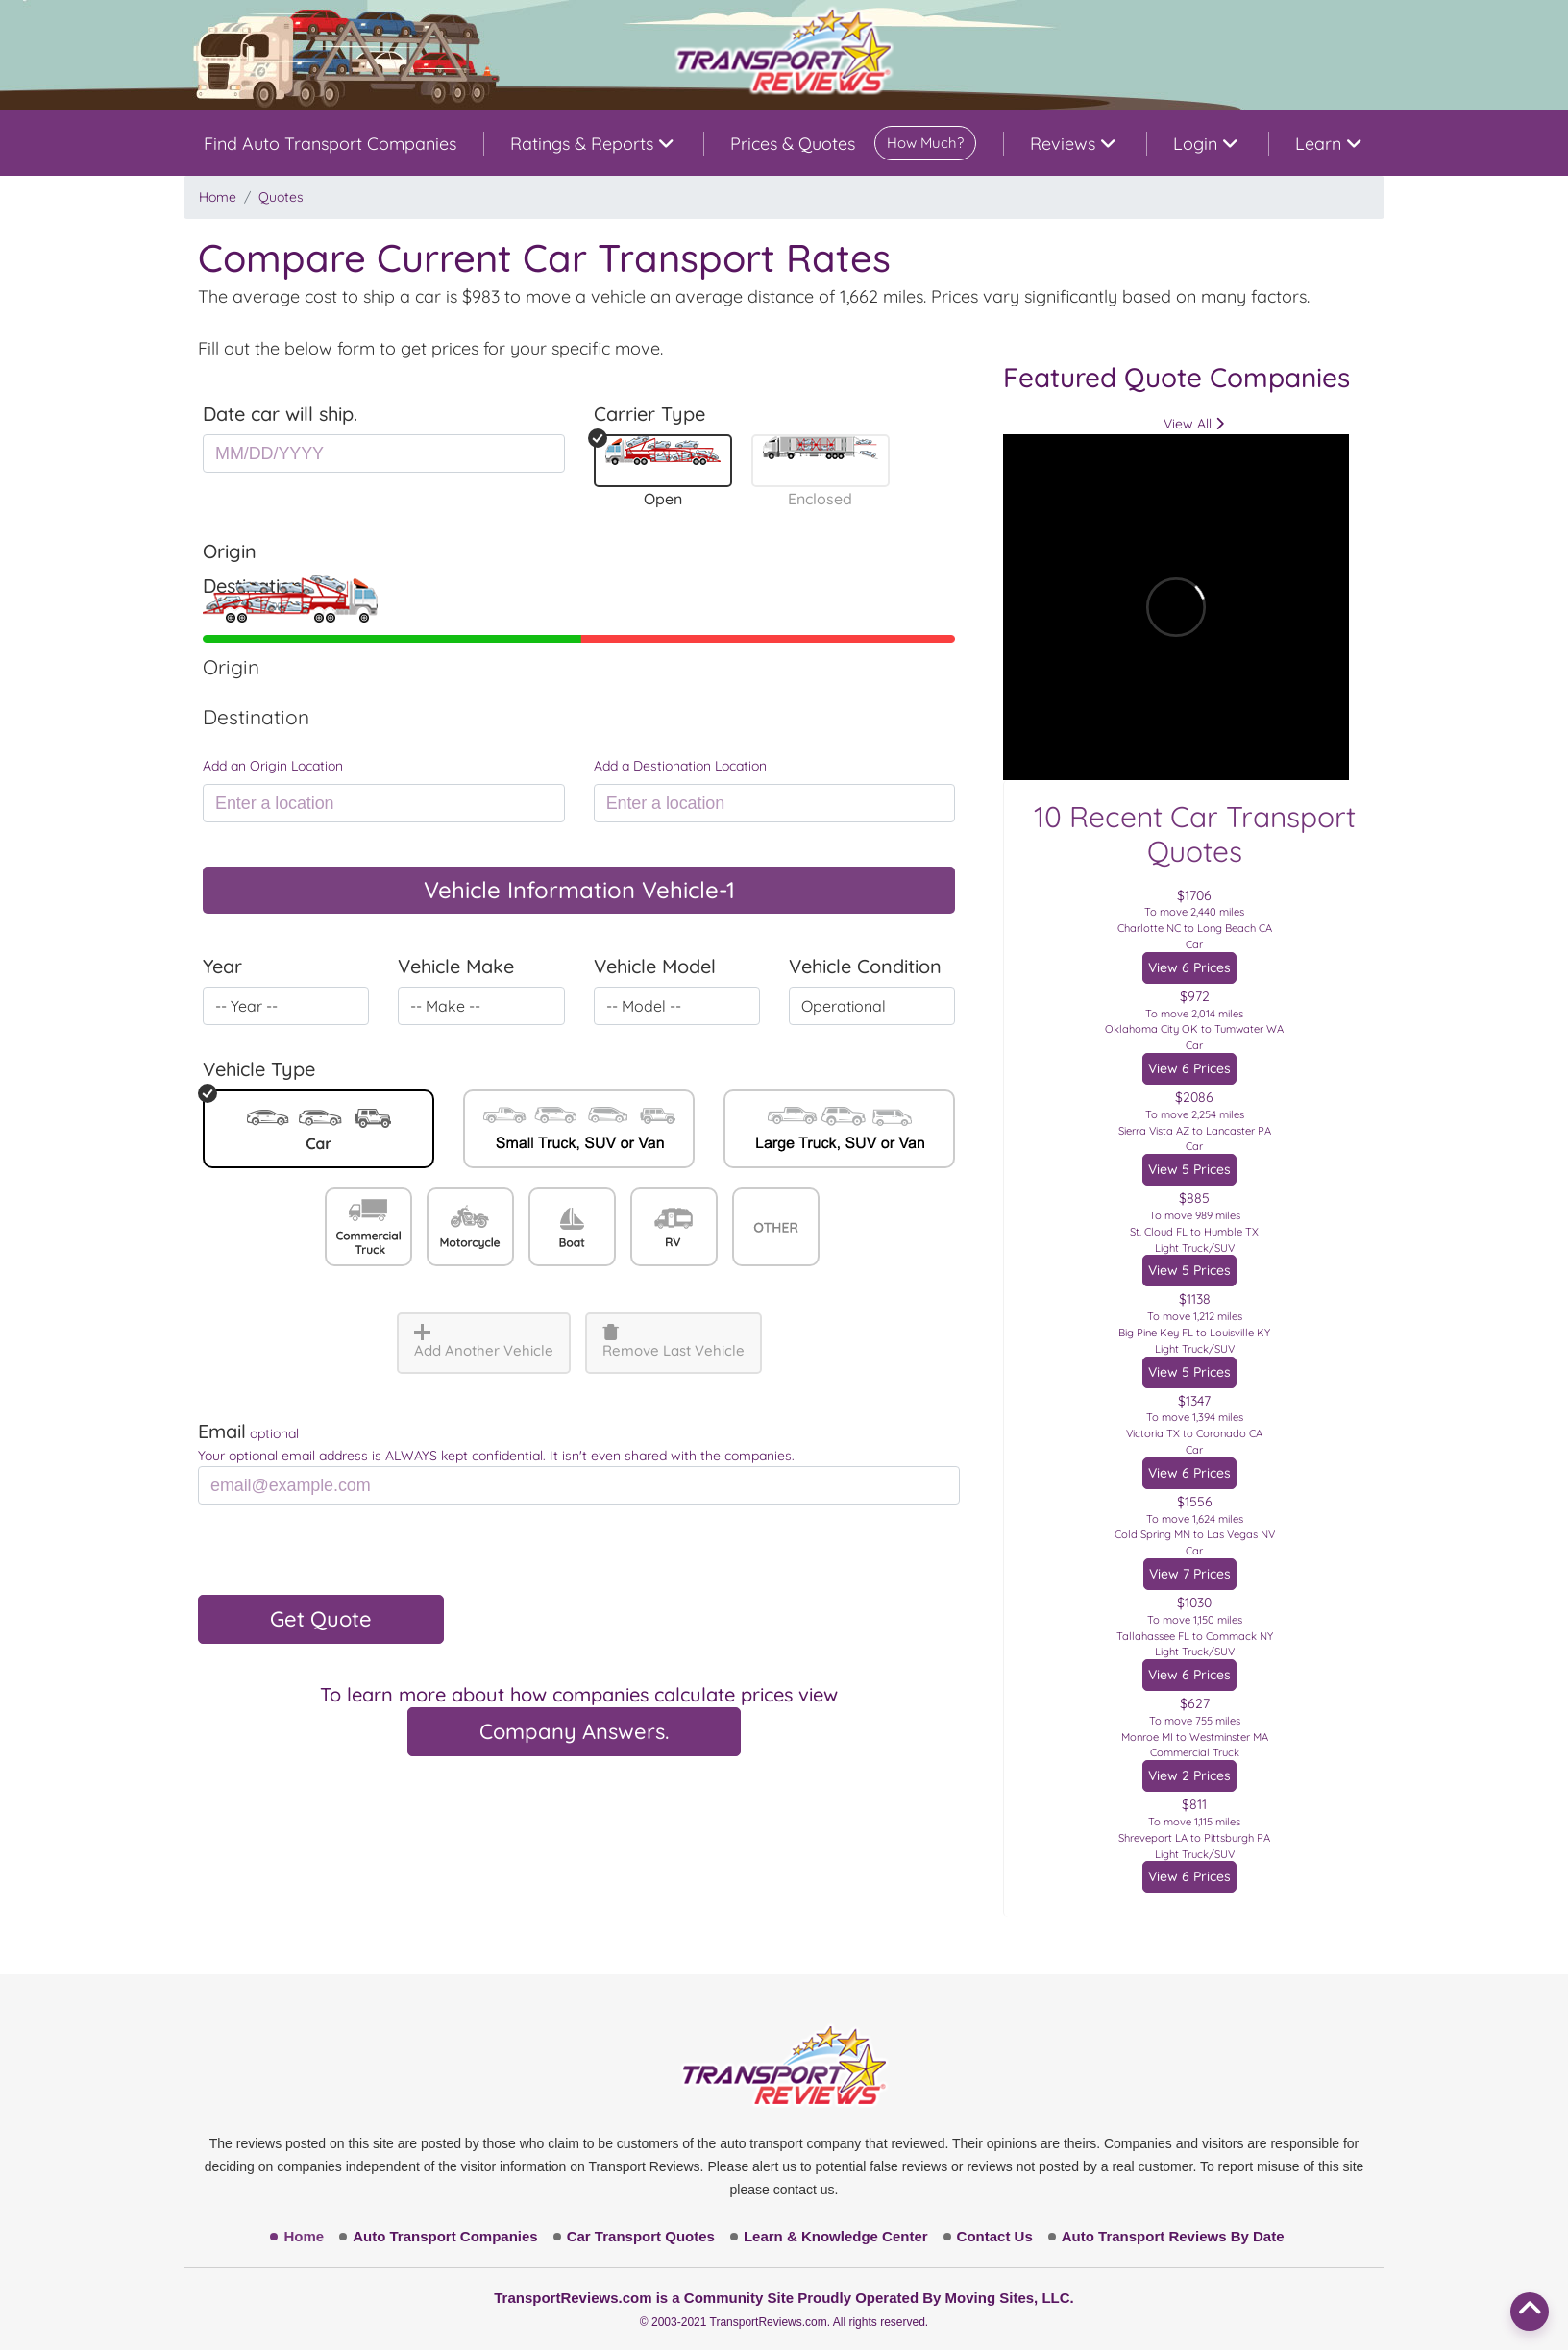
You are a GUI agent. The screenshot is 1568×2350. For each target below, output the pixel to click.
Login (1205, 144)
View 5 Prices (1189, 1169)
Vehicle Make (456, 966)
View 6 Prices (1189, 967)
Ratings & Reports (591, 144)
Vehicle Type (259, 1069)
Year (222, 966)
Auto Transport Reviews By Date (1173, 2236)
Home (217, 197)
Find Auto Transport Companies (330, 144)
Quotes (281, 197)
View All (1194, 423)
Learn (1327, 144)
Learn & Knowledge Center (836, 2236)
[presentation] (344, 1557)
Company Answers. (574, 1731)
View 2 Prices (1189, 1775)
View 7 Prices (1190, 1573)
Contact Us (995, 2236)
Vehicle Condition (865, 966)
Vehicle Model (655, 966)
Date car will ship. (280, 414)
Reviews (1072, 144)
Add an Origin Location (273, 765)
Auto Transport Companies (445, 2236)
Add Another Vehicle (483, 1341)
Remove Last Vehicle (673, 1341)
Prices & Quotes (853, 143)
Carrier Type (649, 414)
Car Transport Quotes (641, 2236)
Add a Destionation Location (680, 765)
